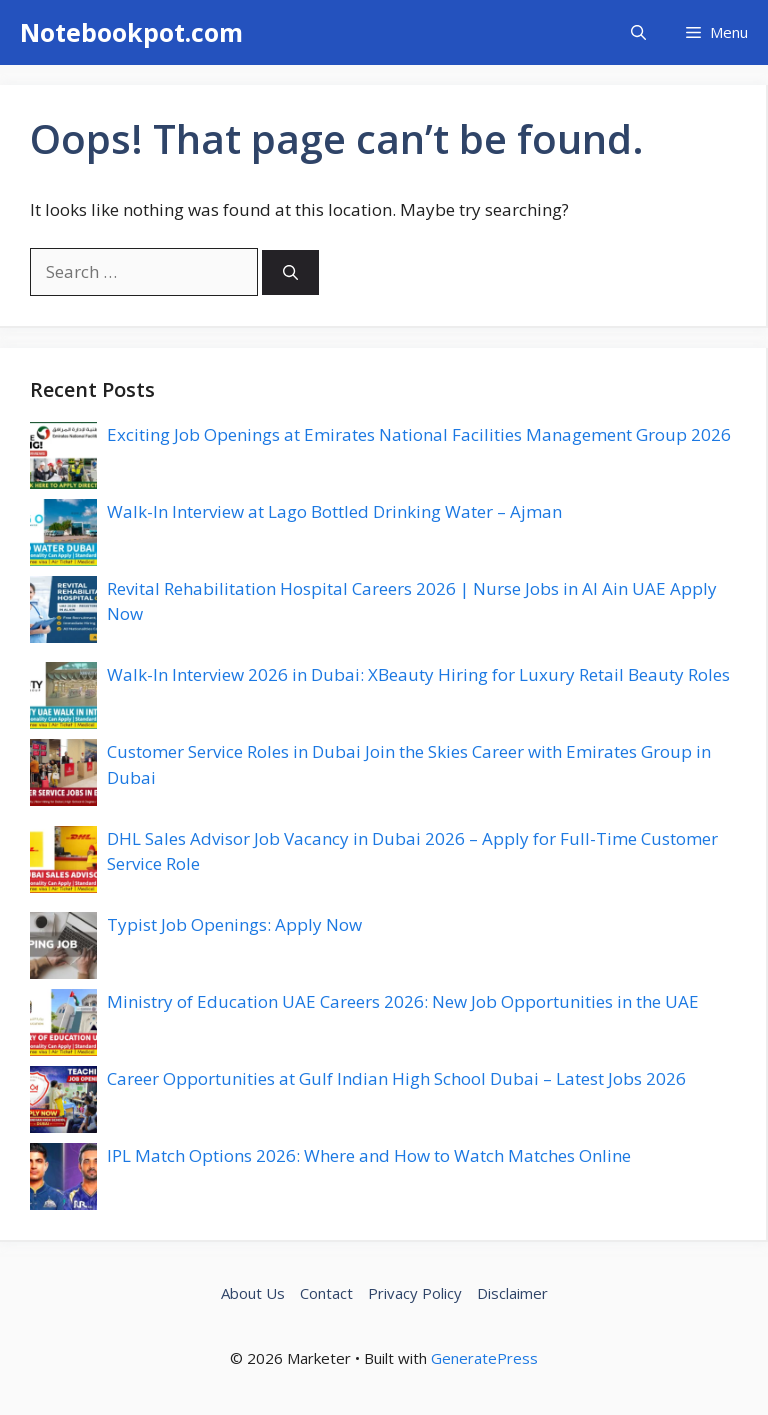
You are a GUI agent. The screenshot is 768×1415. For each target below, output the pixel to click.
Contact (326, 1293)
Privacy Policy (415, 1293)
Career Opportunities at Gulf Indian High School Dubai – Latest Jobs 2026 (396, 1078)
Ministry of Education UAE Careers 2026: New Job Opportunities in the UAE (403, 1001)
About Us (253, 1293)
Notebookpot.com (131, 32)
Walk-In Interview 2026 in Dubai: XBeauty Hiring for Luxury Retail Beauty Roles (418, 674)
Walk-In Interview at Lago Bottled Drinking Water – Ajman (334, 511)
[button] (638, 32)
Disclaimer (512, 1293)
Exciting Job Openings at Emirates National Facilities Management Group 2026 (419, 434)
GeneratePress (484, 1358)
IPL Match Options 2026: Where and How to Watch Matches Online (369, 1155)
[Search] (290, 272)
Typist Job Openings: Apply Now (234, 924)
